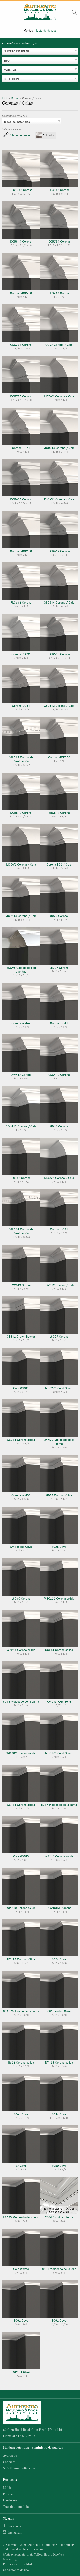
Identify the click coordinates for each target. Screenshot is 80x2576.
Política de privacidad (17, 2564)
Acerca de (10, 2455)
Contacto (9, 2461)
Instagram (15, 2532)
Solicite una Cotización (19, 2468)
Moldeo (28, 30)
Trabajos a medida (16, 2506)
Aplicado (48, 135)
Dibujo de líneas (20, 135)
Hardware (10, 2500)
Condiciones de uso (16, 2570)
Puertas (8, 2494)
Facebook (14, 2526)
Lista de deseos (46, 30)
